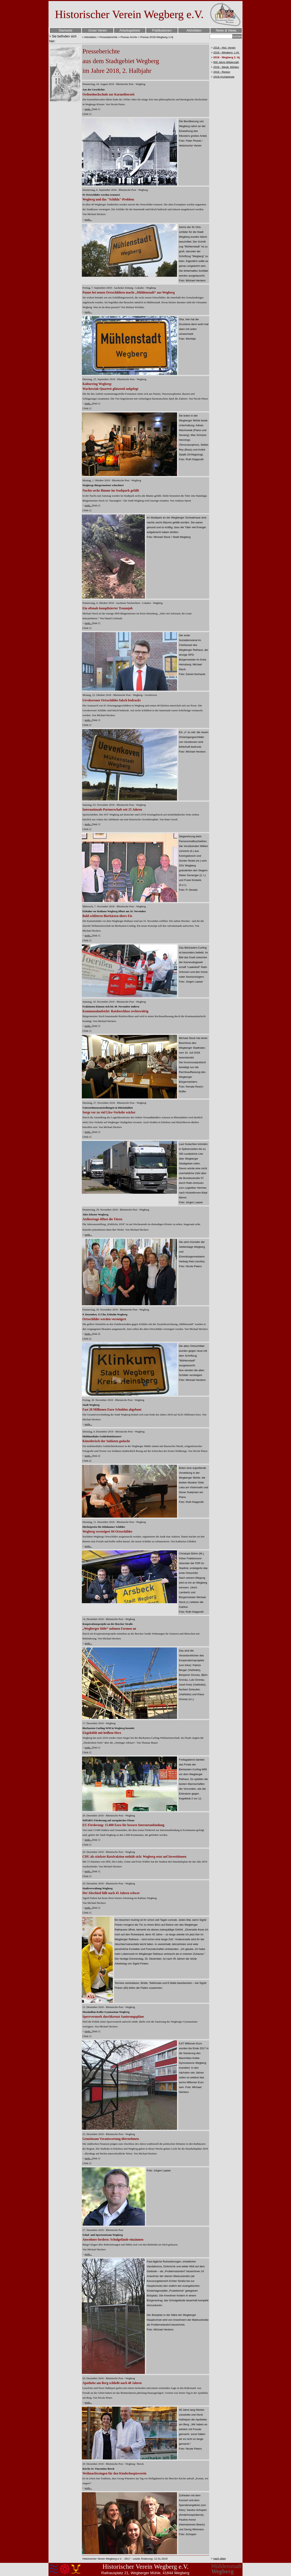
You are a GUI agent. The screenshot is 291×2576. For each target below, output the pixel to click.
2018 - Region (221, 71)
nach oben (219, 2558)
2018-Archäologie (223, 76)
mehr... (88, 109)
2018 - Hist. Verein (224, 47)
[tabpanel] (65, 39)
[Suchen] (221, 36)
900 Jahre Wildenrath (226, 62)
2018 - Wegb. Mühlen (226, 67)
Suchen (236, 36)
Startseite (65, 30)
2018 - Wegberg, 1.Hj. (226, 52)
